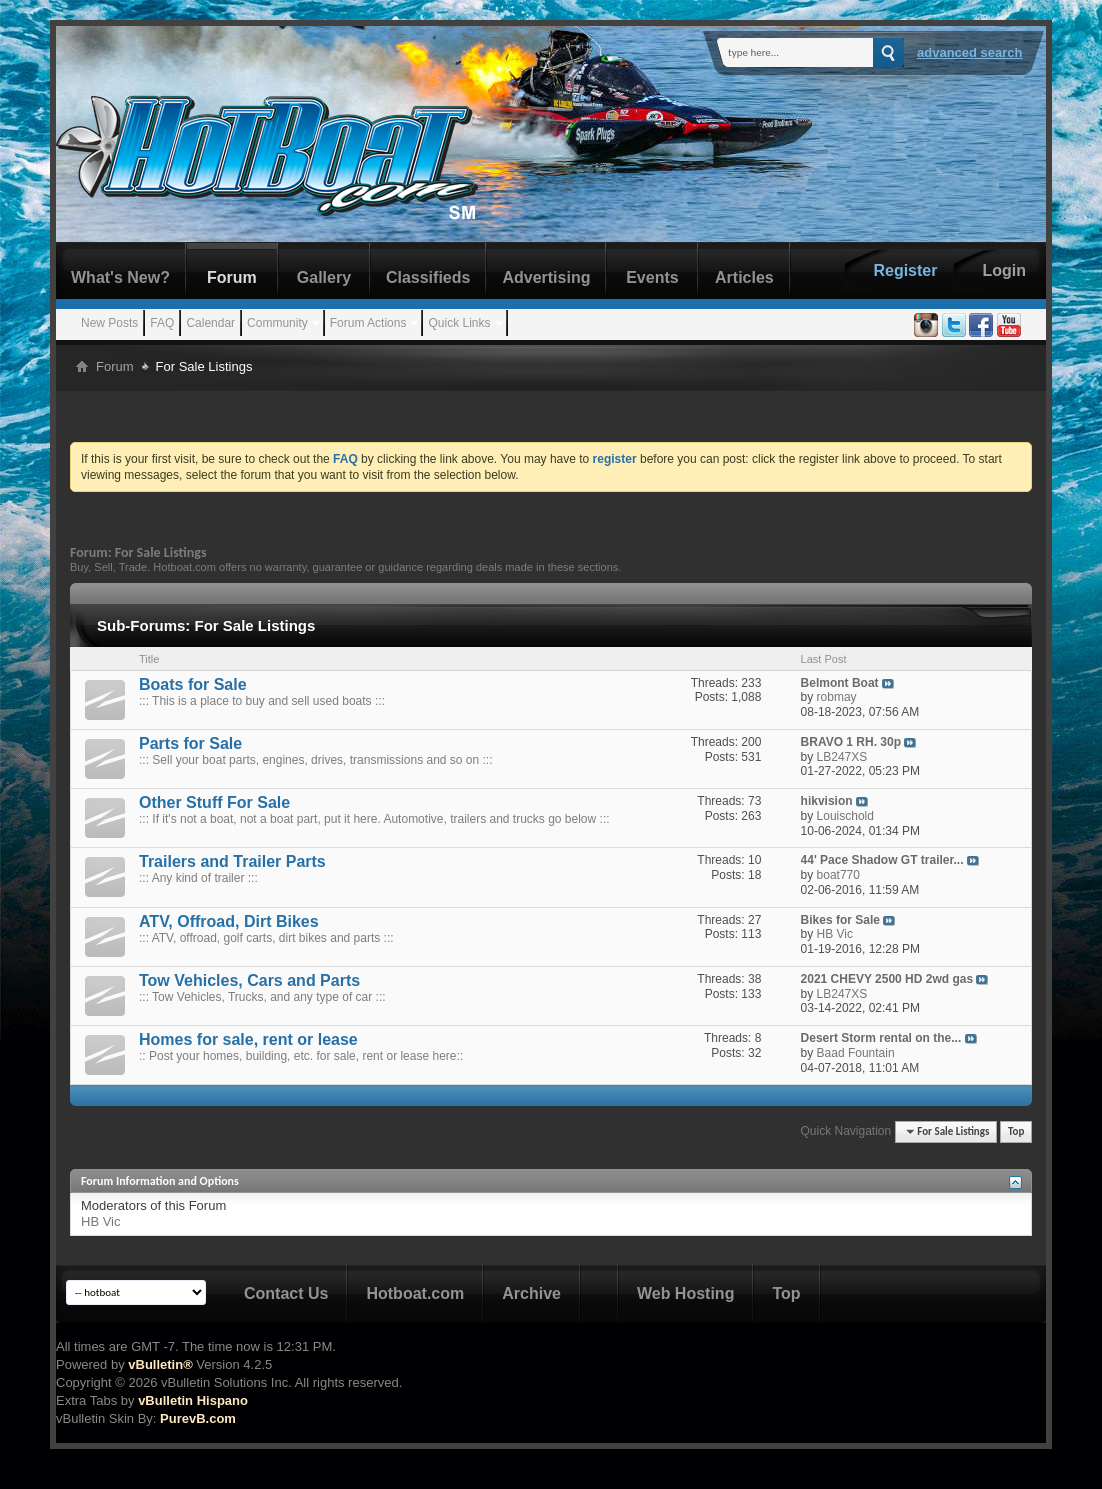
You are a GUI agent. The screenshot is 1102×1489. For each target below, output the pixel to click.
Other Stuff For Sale (214, 802)
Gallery (324, 277)
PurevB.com (198, 1418)
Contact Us (286, 1293)
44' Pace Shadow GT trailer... (882, 860)
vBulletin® (160, 1364)
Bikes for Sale (840, 920)
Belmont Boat (840, 683)
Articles (744, 277)
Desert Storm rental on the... (881, 1038)
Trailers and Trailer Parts (232, 861)
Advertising (546, 277)
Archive (531, 1293)
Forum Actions (368, 323)
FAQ (162, 323)
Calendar (210, 323)
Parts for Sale (190, 743)
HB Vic (101, 1221)
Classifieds (428, 277)
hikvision (827, 801)
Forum (232, 277)
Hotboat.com (415, 1293)
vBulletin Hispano (193, 1400)
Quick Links (459, 323)
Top (1016, 1131)
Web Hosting (685, 1293)
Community (277, 323)
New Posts (109, 323)
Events (652, 277)
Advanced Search (970, 52)
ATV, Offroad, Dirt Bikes (229, 921)
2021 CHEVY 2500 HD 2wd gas (887, 979)
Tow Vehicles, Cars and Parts (249, 980)
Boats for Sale (193, 684)
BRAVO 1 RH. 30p (851, 742)
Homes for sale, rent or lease (248, 1039)
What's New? (120, 277)
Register (905, 270)
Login (1004, 270)
